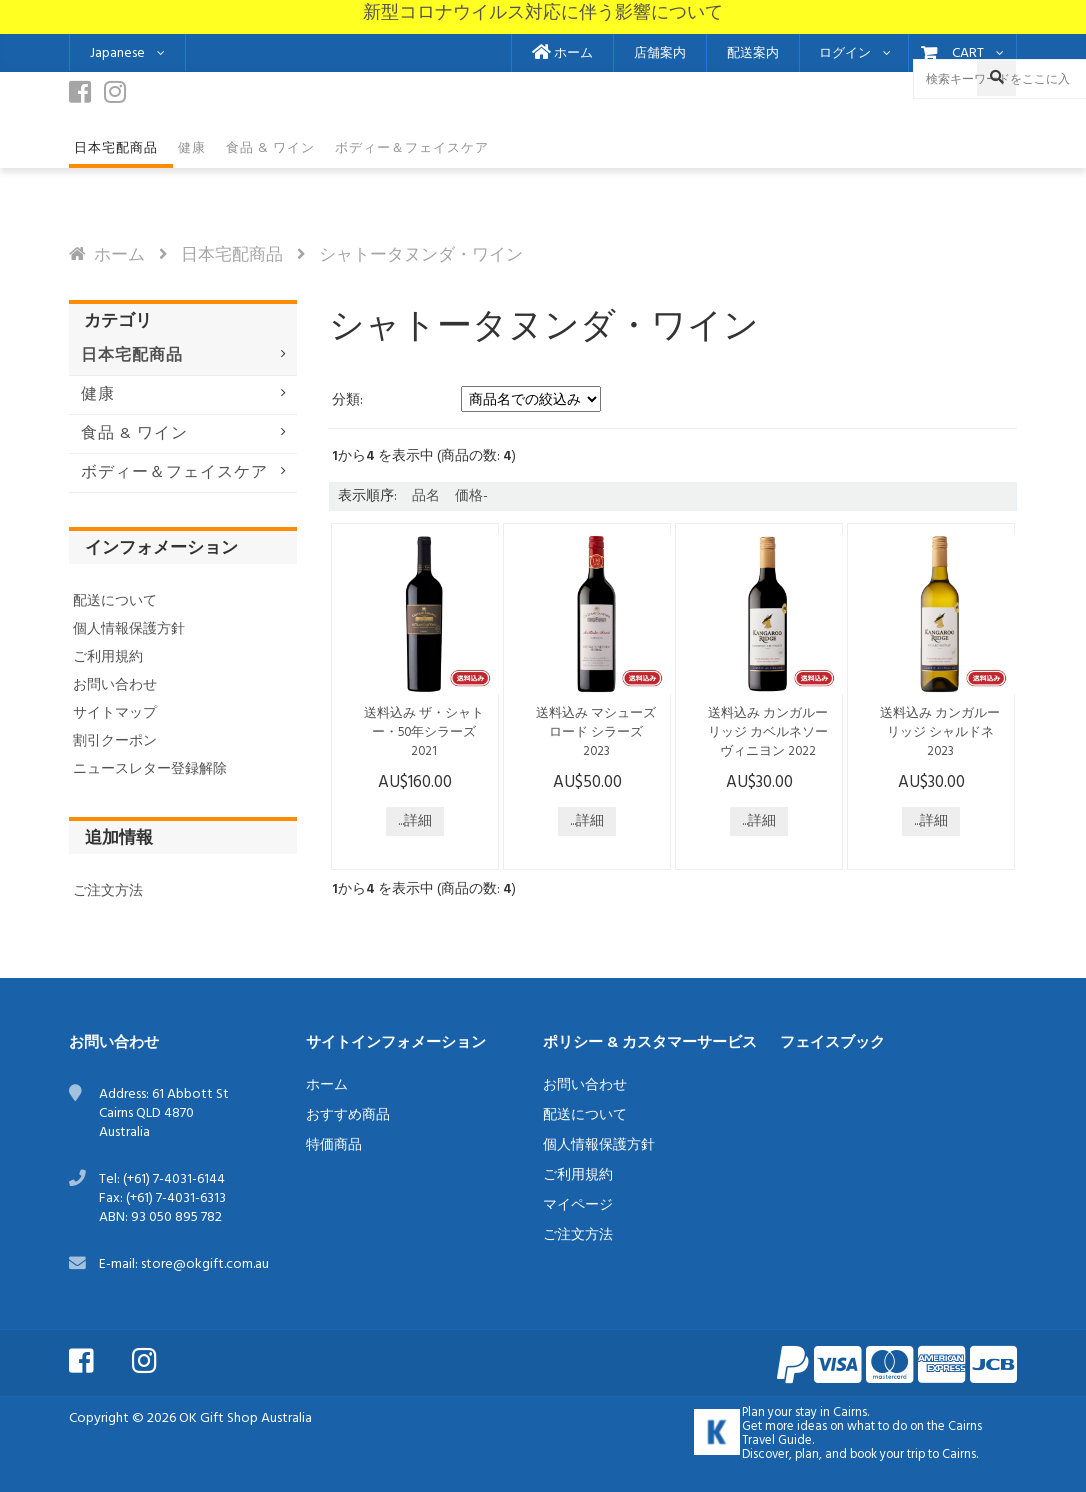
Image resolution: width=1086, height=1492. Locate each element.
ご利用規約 (108, 657)
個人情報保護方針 (129, 629)
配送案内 (753, 54)
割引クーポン (115, 741)
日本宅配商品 (232, 255)
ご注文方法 (108, 891)
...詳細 (415, 821)
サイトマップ (115, 713)
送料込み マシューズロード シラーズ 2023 (596, 733)
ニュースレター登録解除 (150, 769)
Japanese (117, 53)
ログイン (845, 54)
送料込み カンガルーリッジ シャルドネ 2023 (940, 733)
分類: (347, 400)
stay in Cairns (831, 1413)
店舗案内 (660, 54)
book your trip (887, 1455)
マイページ (578, 1205)
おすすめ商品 (348, 1115)
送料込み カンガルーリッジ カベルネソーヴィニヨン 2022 (768, 733)
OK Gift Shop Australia (245, 1418)
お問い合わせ (115, 685)
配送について (115, 601)
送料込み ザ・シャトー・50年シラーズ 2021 (424, 733)
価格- (471, 496)
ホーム (562, 54)
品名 (426, 496)
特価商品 (334, 1145)
